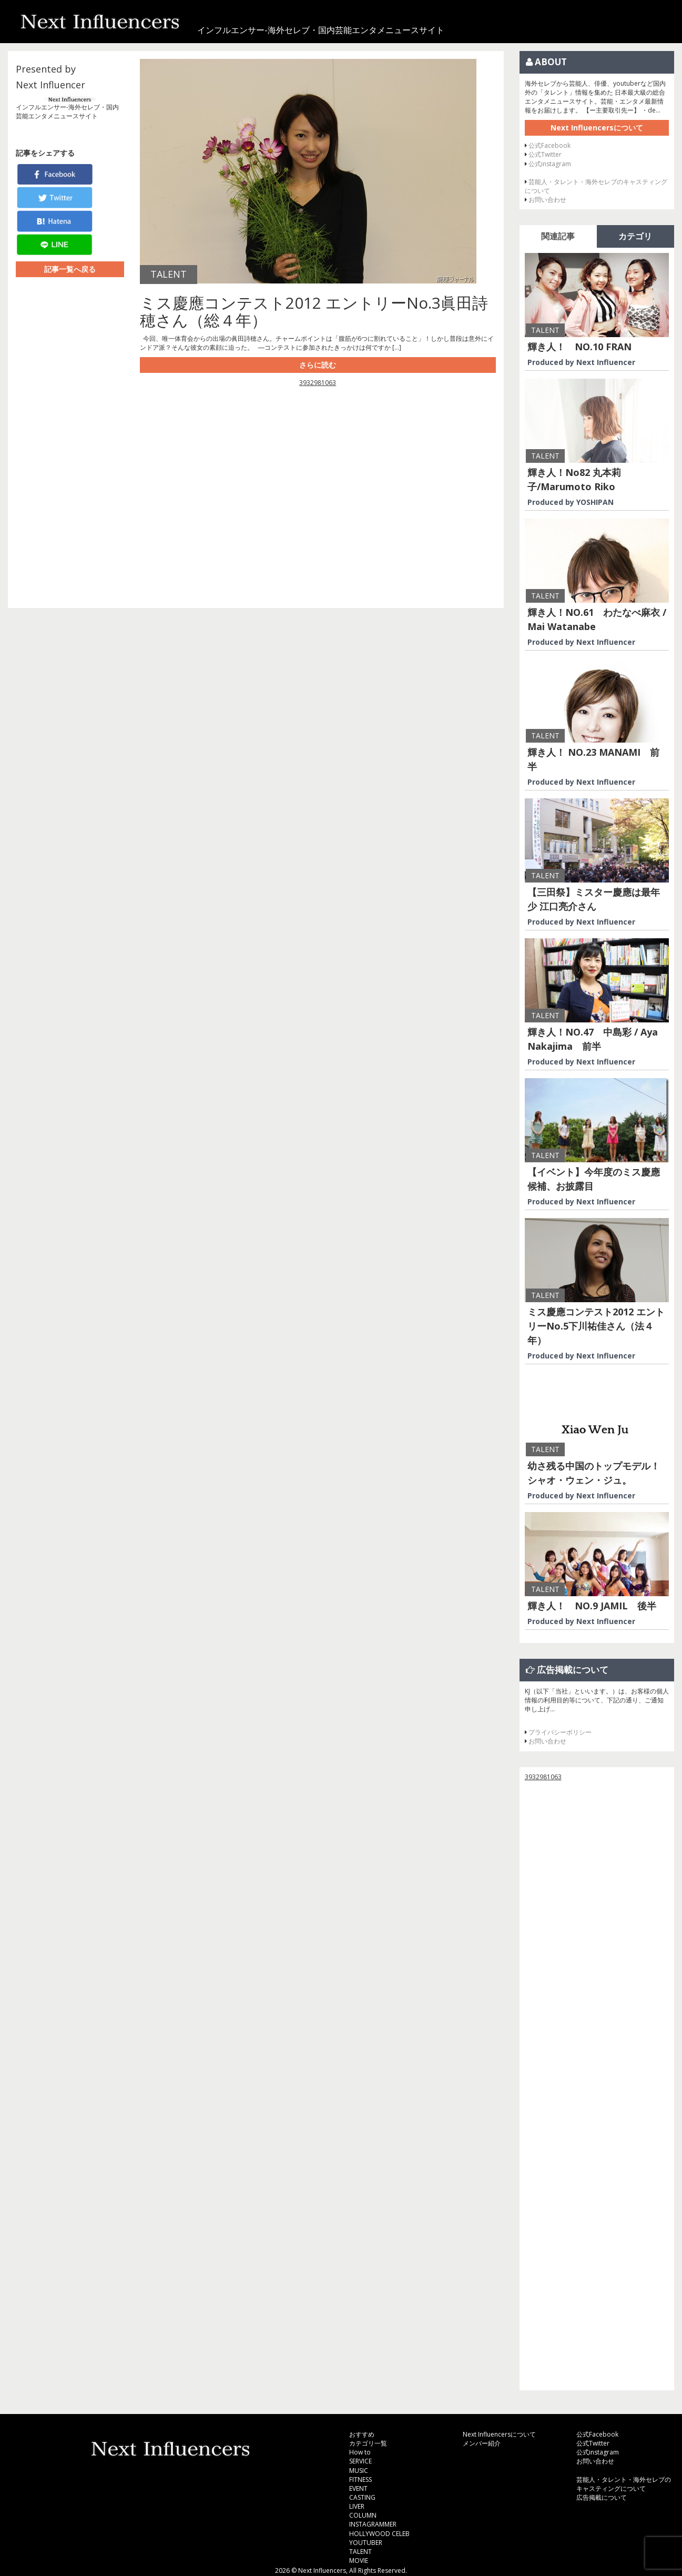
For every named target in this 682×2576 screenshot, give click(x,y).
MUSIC (358, 2470)
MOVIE (358, 2560)
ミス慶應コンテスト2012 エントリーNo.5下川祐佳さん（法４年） (596, 1325)
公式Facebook (549, 145)
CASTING (362, 2497)
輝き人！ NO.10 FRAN (579, 346)
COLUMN (362, 2515)
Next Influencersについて (597, 128)
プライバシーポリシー (560, 1732)
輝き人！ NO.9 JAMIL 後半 (591, 1605)
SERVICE (360, 2461)
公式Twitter (545, 154)
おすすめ (361, 2434)
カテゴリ (635, 236)
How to (360, 2452)
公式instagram (549, 163)
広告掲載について (601, 2497)
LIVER (356, 2506)
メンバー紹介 (482, 2443)
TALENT (360, 2551)
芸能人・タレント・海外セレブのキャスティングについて (623, 2484)
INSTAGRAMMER (372, 2524)
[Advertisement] (318, 492)
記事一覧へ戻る (70, 269)
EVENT (358, 2488)
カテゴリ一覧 (368, 2443)
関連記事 (558, 236)
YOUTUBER (365, 2542)
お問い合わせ (547, 199)
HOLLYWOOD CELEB (379, 2533)
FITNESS (360, 2479)
